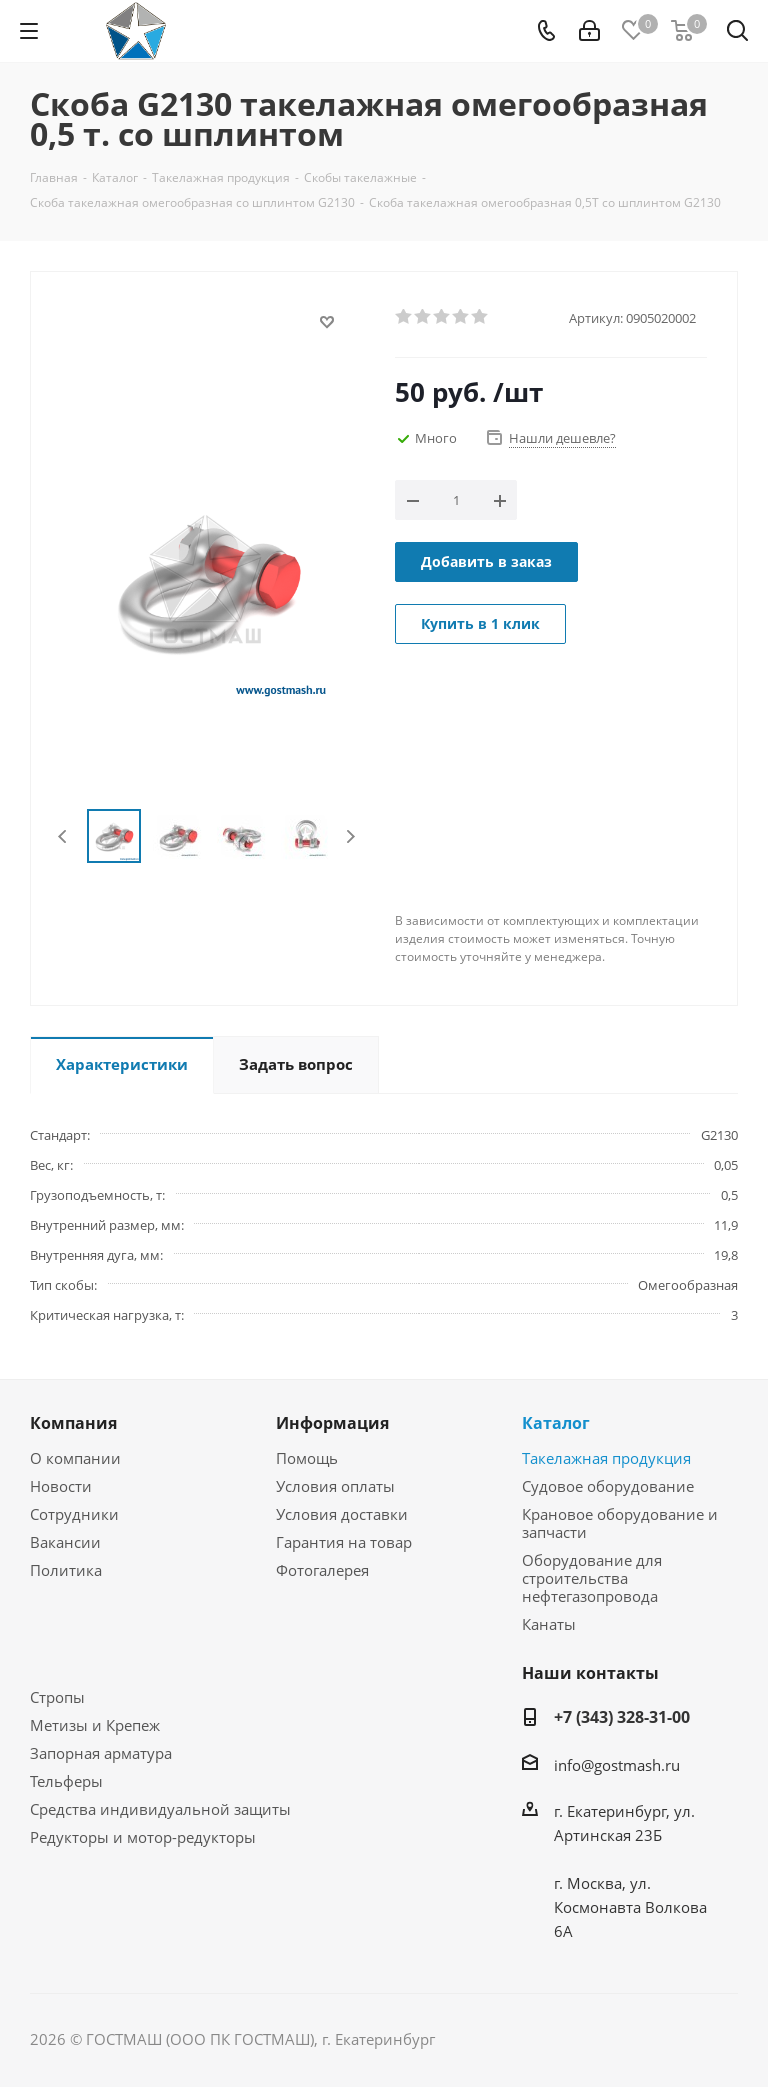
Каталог (556, 1423)
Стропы (57, 1697)
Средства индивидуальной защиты (160, 1809)
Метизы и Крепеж (95, 1725)
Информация (332, 1423)
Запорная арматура (101, 1753)
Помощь (307, 1458)
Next (350, 836)
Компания (73, 1423)
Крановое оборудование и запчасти (620, 1523)
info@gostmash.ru (617, 1765)
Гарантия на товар (344, 1542)
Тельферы (66, 1781)
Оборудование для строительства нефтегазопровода (592, 1578)
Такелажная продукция (606, 1458)
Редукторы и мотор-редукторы (143, 1837)
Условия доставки (342, 1514)
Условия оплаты (335, 1486)
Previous (63, 836)
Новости (61, 1486)
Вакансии (65, 1542)
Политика (66, 1570)
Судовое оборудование (608, 1486)
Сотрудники (74, 1514)
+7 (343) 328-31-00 (622, 1717)
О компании (75, 1458)
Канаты (549, 1624)
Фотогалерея (322, 1570)
